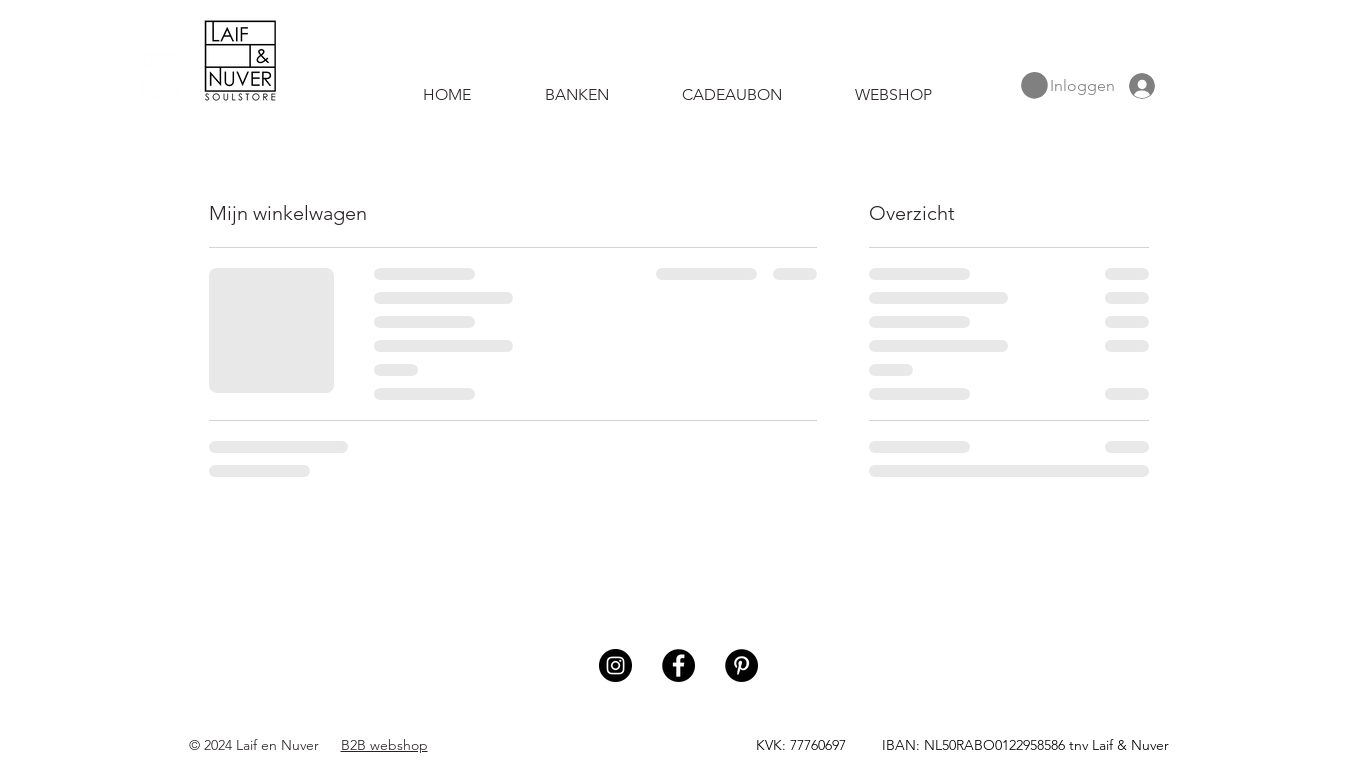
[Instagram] (615, 665)
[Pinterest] (741, 665)
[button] (1034, 85)
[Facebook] (678, 665)
